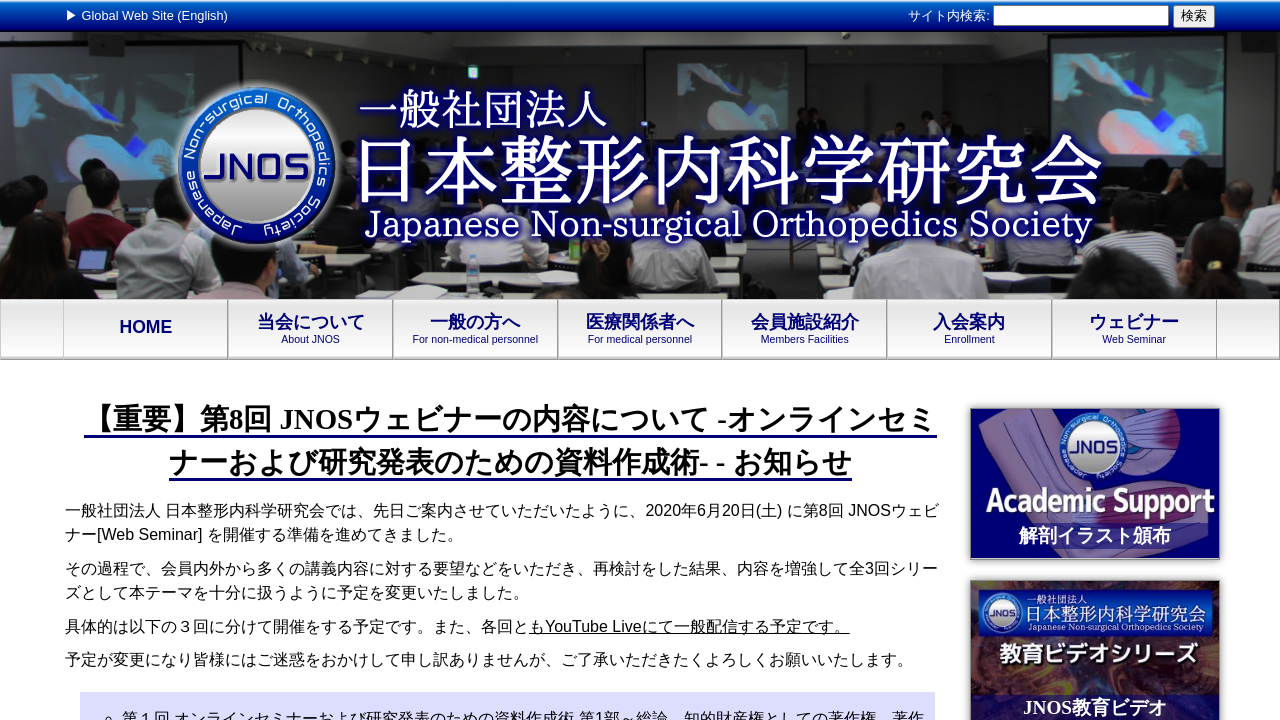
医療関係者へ (640, 329)
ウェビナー (1134, 329)
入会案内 (969, 329)
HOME (145, 328)
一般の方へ (475, 329)
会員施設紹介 (804, 329)
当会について (310, 329)
